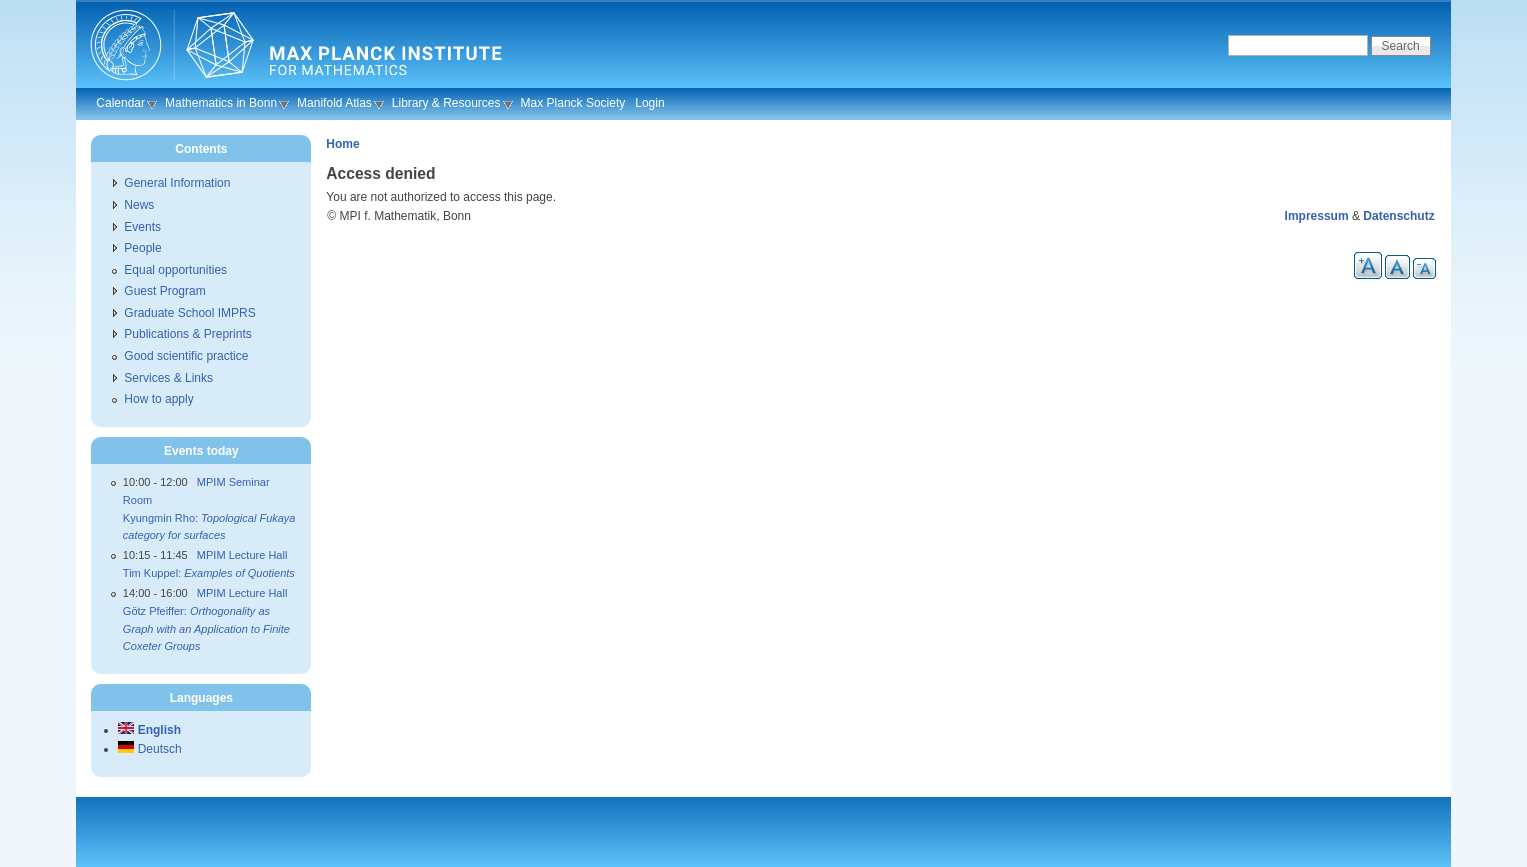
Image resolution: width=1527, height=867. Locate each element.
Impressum (1317, 216)
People (142, 248)
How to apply (158, 399)
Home (342, 144)
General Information (177, 183)
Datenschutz (1398, 216)
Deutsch (149, 749)
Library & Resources (446, 103)
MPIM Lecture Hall (242, 555)
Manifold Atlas (334, 103)
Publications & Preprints (187, 334)
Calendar (120, 103)
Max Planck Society (573, 103)
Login (649, 103)
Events (142, 227)
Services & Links (168, 378)
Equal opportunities (175, 270)
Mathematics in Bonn (221, 103)
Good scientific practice (186, 356)
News (139, 205)
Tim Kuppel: (209, 573)
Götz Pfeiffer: (206, 628)
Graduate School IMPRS (189, 313)
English (149, 730)
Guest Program (164, 291)
